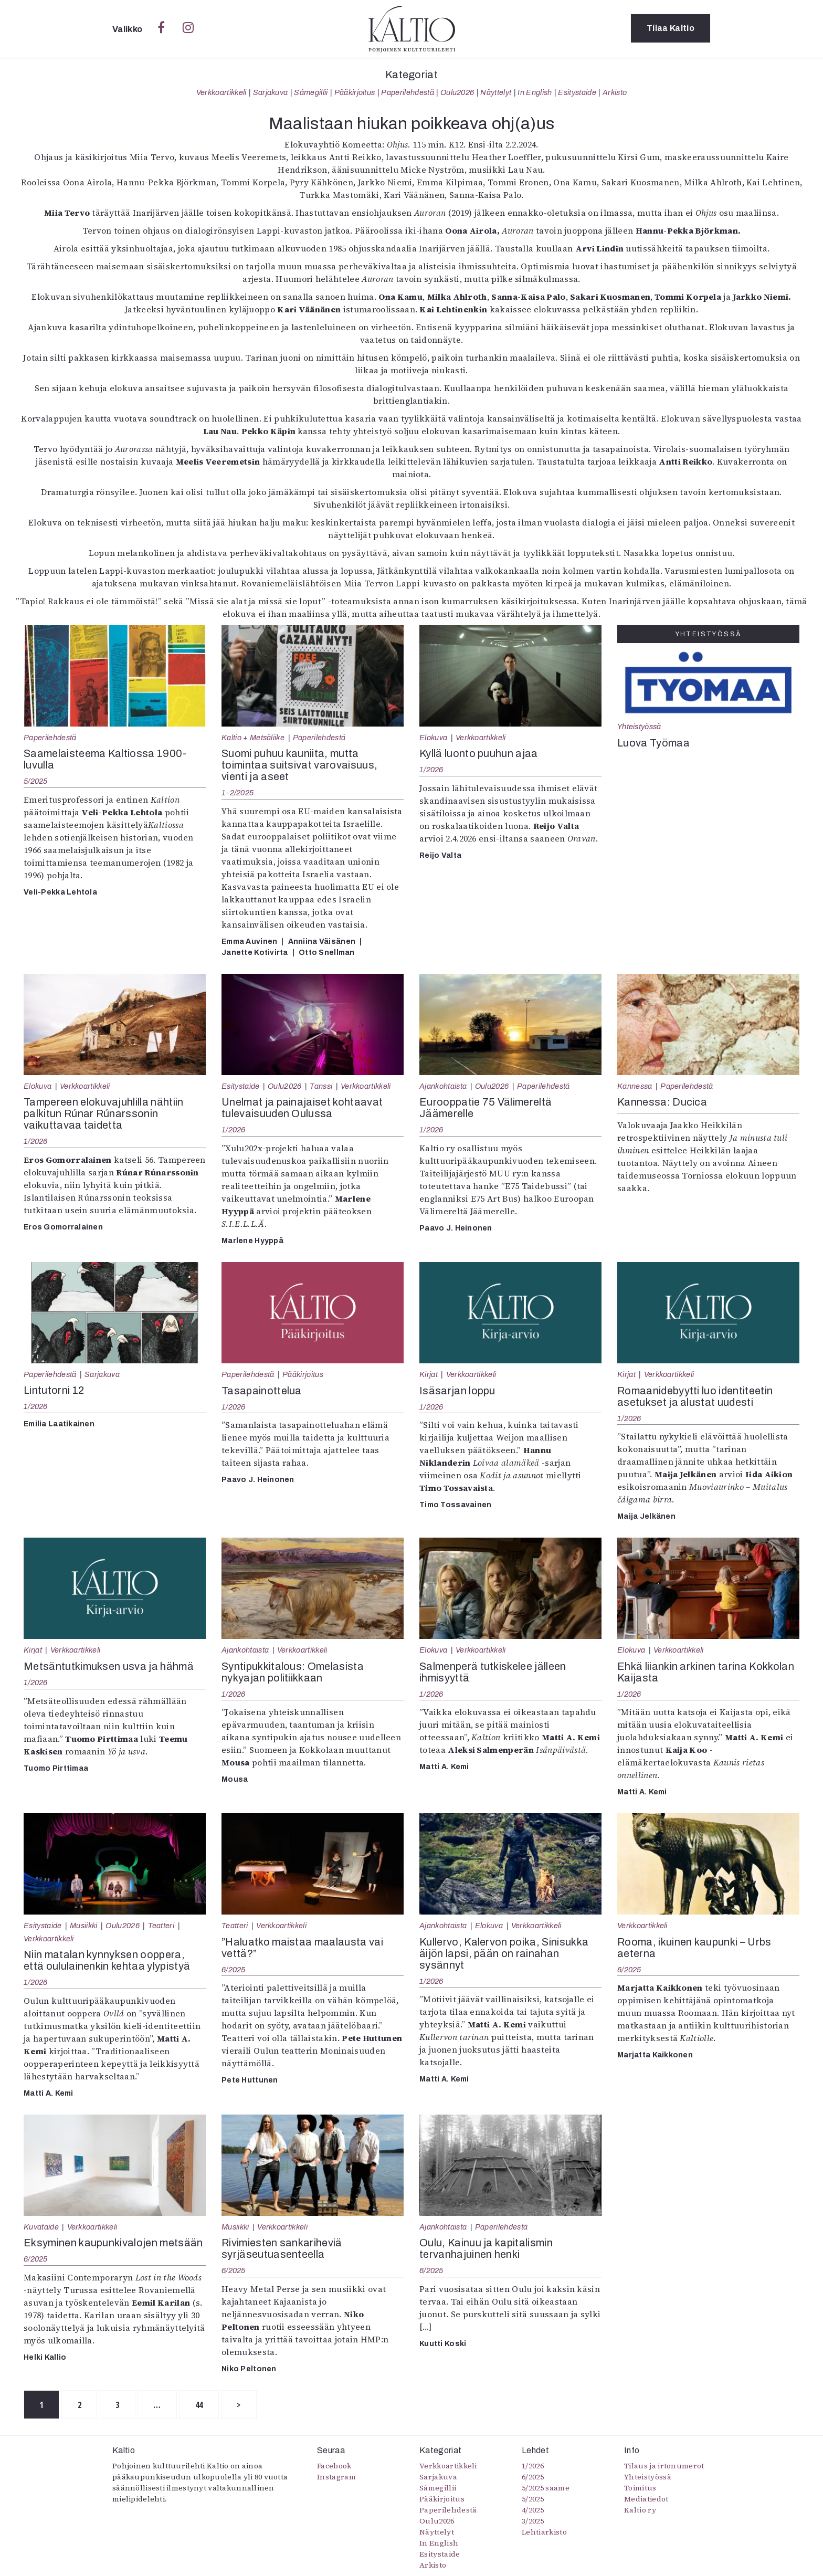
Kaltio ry (640, 2510)
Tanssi (321, 1086)
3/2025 (533, 2521)
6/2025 (233, 1969)
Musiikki (84, 1925)
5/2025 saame (545, 2488)
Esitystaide (577, 92)
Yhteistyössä (639, 726)
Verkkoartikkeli (221, 92)
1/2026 (431, 769)
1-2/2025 (237, 792)
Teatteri (161, 1925)
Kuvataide (41, 2227)
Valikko (128, 29)
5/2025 (36, 781)
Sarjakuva (270, 92)
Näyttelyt (495, 92)
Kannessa (634, 1086)
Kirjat (428, 1374)
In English (535, 92)
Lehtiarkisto (544, 2532)
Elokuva (433, 737)
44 (202, 2405)
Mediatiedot (646, 2499)
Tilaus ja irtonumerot (664, 2466)
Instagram (336, 2477)
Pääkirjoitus (354, 92)
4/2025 (533, 2510)
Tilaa (670, 28)
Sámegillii (311, 92)
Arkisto (615, 92)
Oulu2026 (457, 92)
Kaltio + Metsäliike (252, 737)
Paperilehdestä (407, 92)
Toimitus (640, 2488)
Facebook (334, 2466)
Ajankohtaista (443, 1086)
